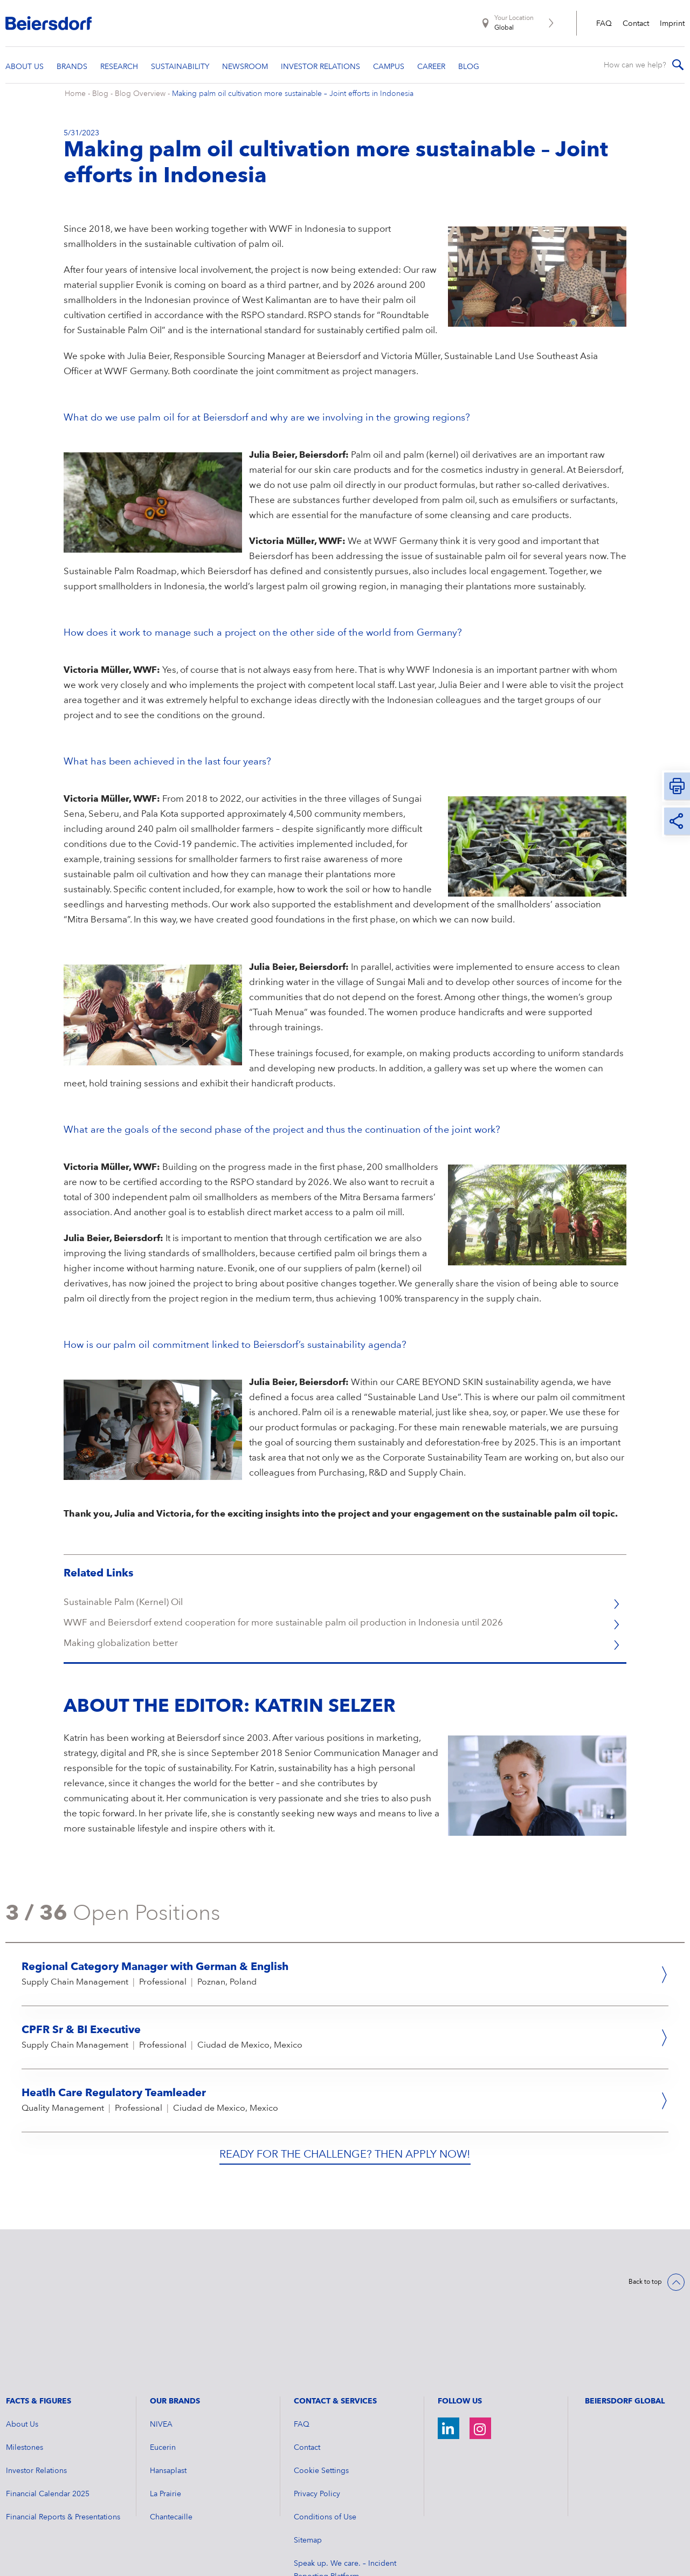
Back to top (645, 2292)
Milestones (24, 2357)
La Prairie (165, 2404)
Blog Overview (140, 104)
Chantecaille (171, 2427)
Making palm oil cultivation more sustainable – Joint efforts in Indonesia (292, 104)
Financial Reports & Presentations (63, 2427)
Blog (100, 104)
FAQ (604, 23)
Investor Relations (36, 2381)
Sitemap (308, 2450)
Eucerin (163, 2357)
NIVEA (161, 2334)
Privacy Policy (317, 2404)
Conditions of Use (325, 2427)
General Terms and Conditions (346, 2533)
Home (75, 104)
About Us (22, 2334)
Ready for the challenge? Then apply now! (345, 2165)
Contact (636, 23)
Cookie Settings (321, 2381)
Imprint (672, 23)
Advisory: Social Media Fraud (344, 2509)
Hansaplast (168, 2381)
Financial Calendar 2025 (47, 2404)
